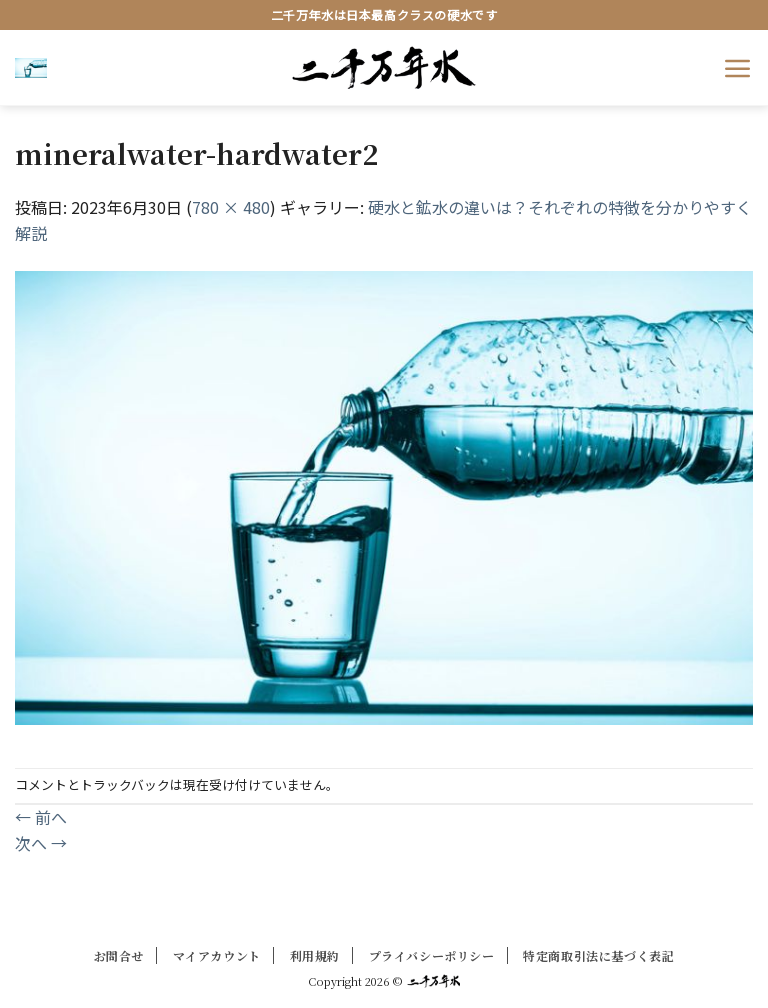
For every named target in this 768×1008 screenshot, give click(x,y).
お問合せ (119, 955)
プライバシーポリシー (432, 955)
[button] (31, 67)
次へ (41, 843)
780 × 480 (231, 207)
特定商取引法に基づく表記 (598, 955)
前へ (41, 817)
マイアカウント (217, 955)
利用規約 (315, 955)
